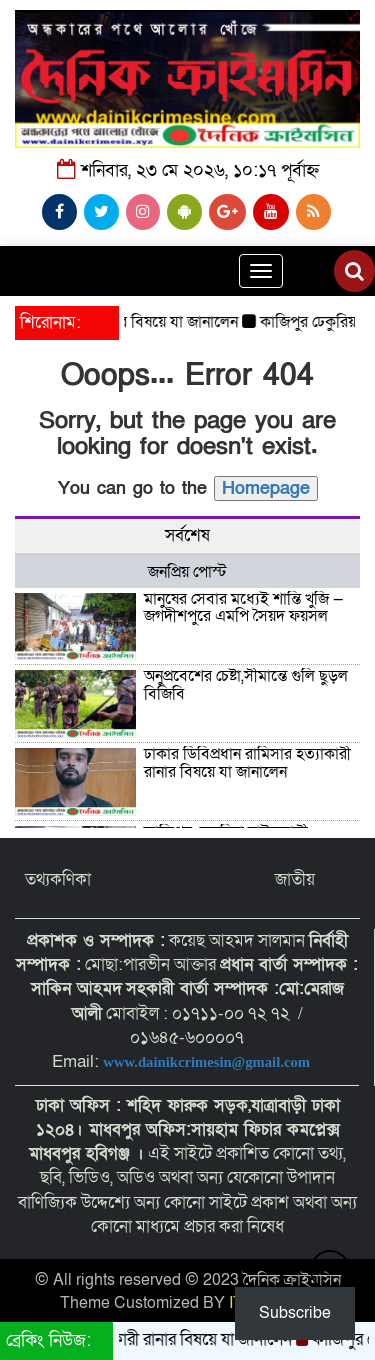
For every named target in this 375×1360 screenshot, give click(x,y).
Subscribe (295, 1313)
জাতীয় (295, 879)
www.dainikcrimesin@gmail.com (208, 1062)
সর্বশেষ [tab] (187, 535)
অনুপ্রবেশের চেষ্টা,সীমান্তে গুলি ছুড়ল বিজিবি (246, 685)
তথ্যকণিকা (58, 879)
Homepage (266, 488)
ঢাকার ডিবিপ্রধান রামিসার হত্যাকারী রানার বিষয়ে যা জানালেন (247, 763)
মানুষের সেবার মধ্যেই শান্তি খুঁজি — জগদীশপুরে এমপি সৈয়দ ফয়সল (244, 608)
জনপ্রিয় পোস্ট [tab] (187, 572)
